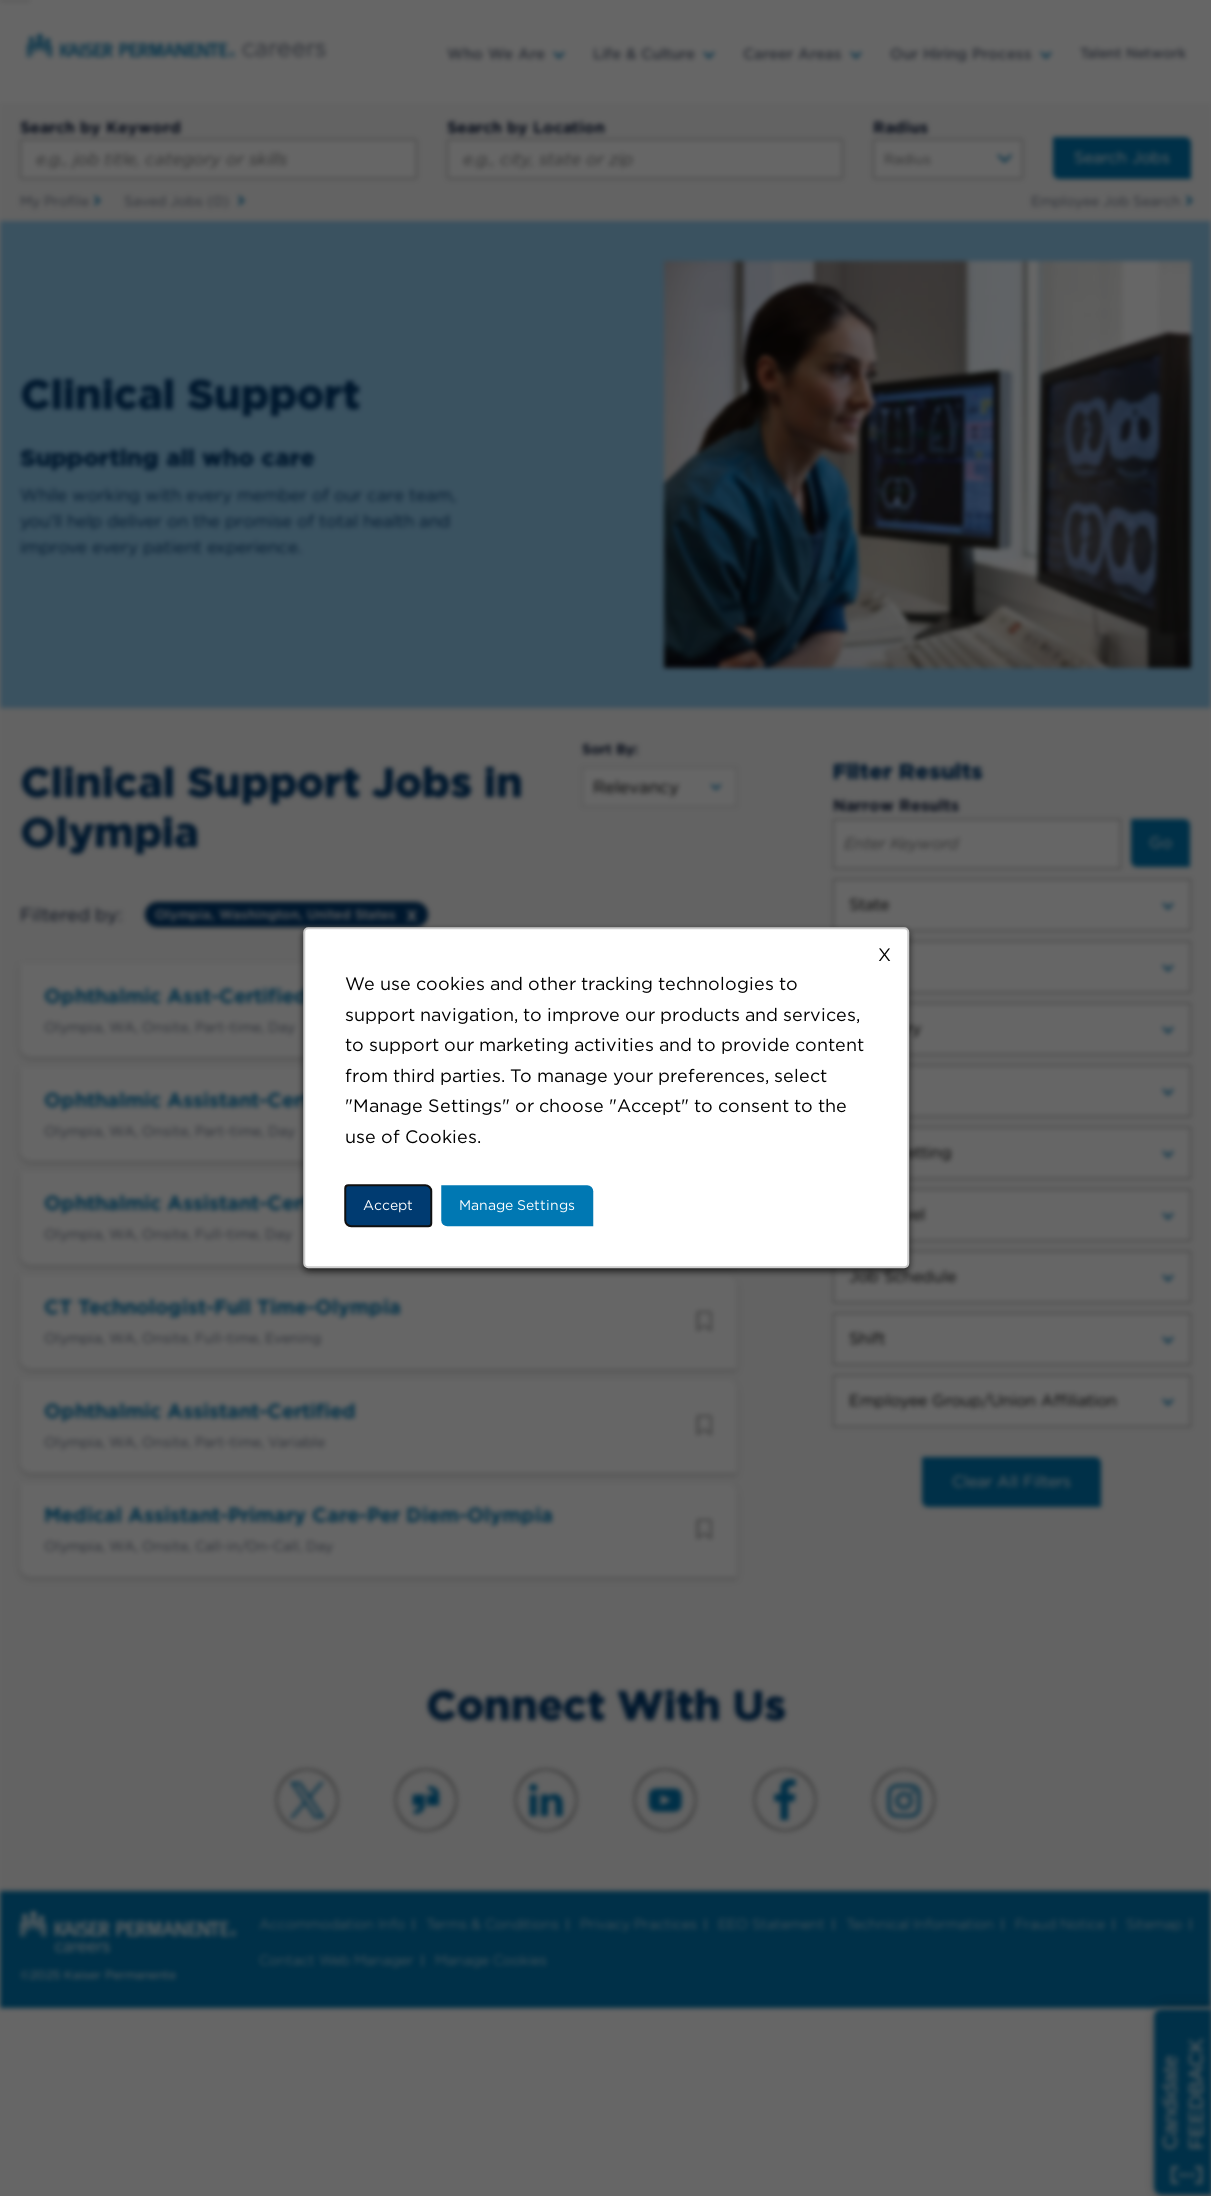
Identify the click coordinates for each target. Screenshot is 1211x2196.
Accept (388, 1205)
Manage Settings (517, 1205)
